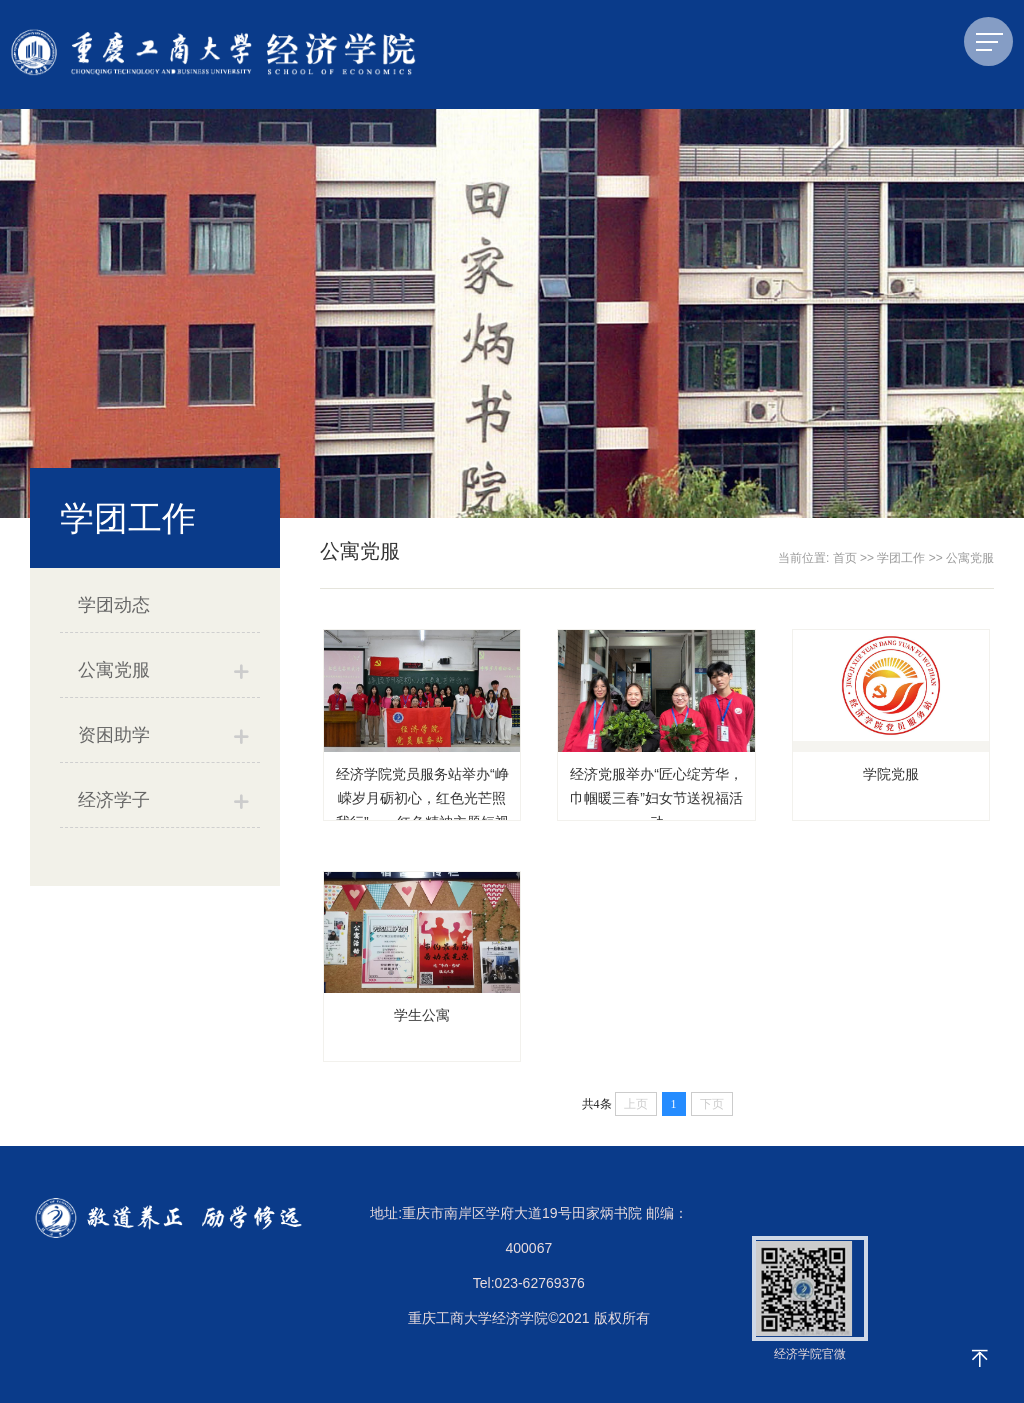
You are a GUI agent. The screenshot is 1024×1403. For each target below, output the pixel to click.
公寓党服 (114, 670)
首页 (845, 558)
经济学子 (114, 800)
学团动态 (114, 605)
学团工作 (901, 558)
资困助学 (114, 735)
